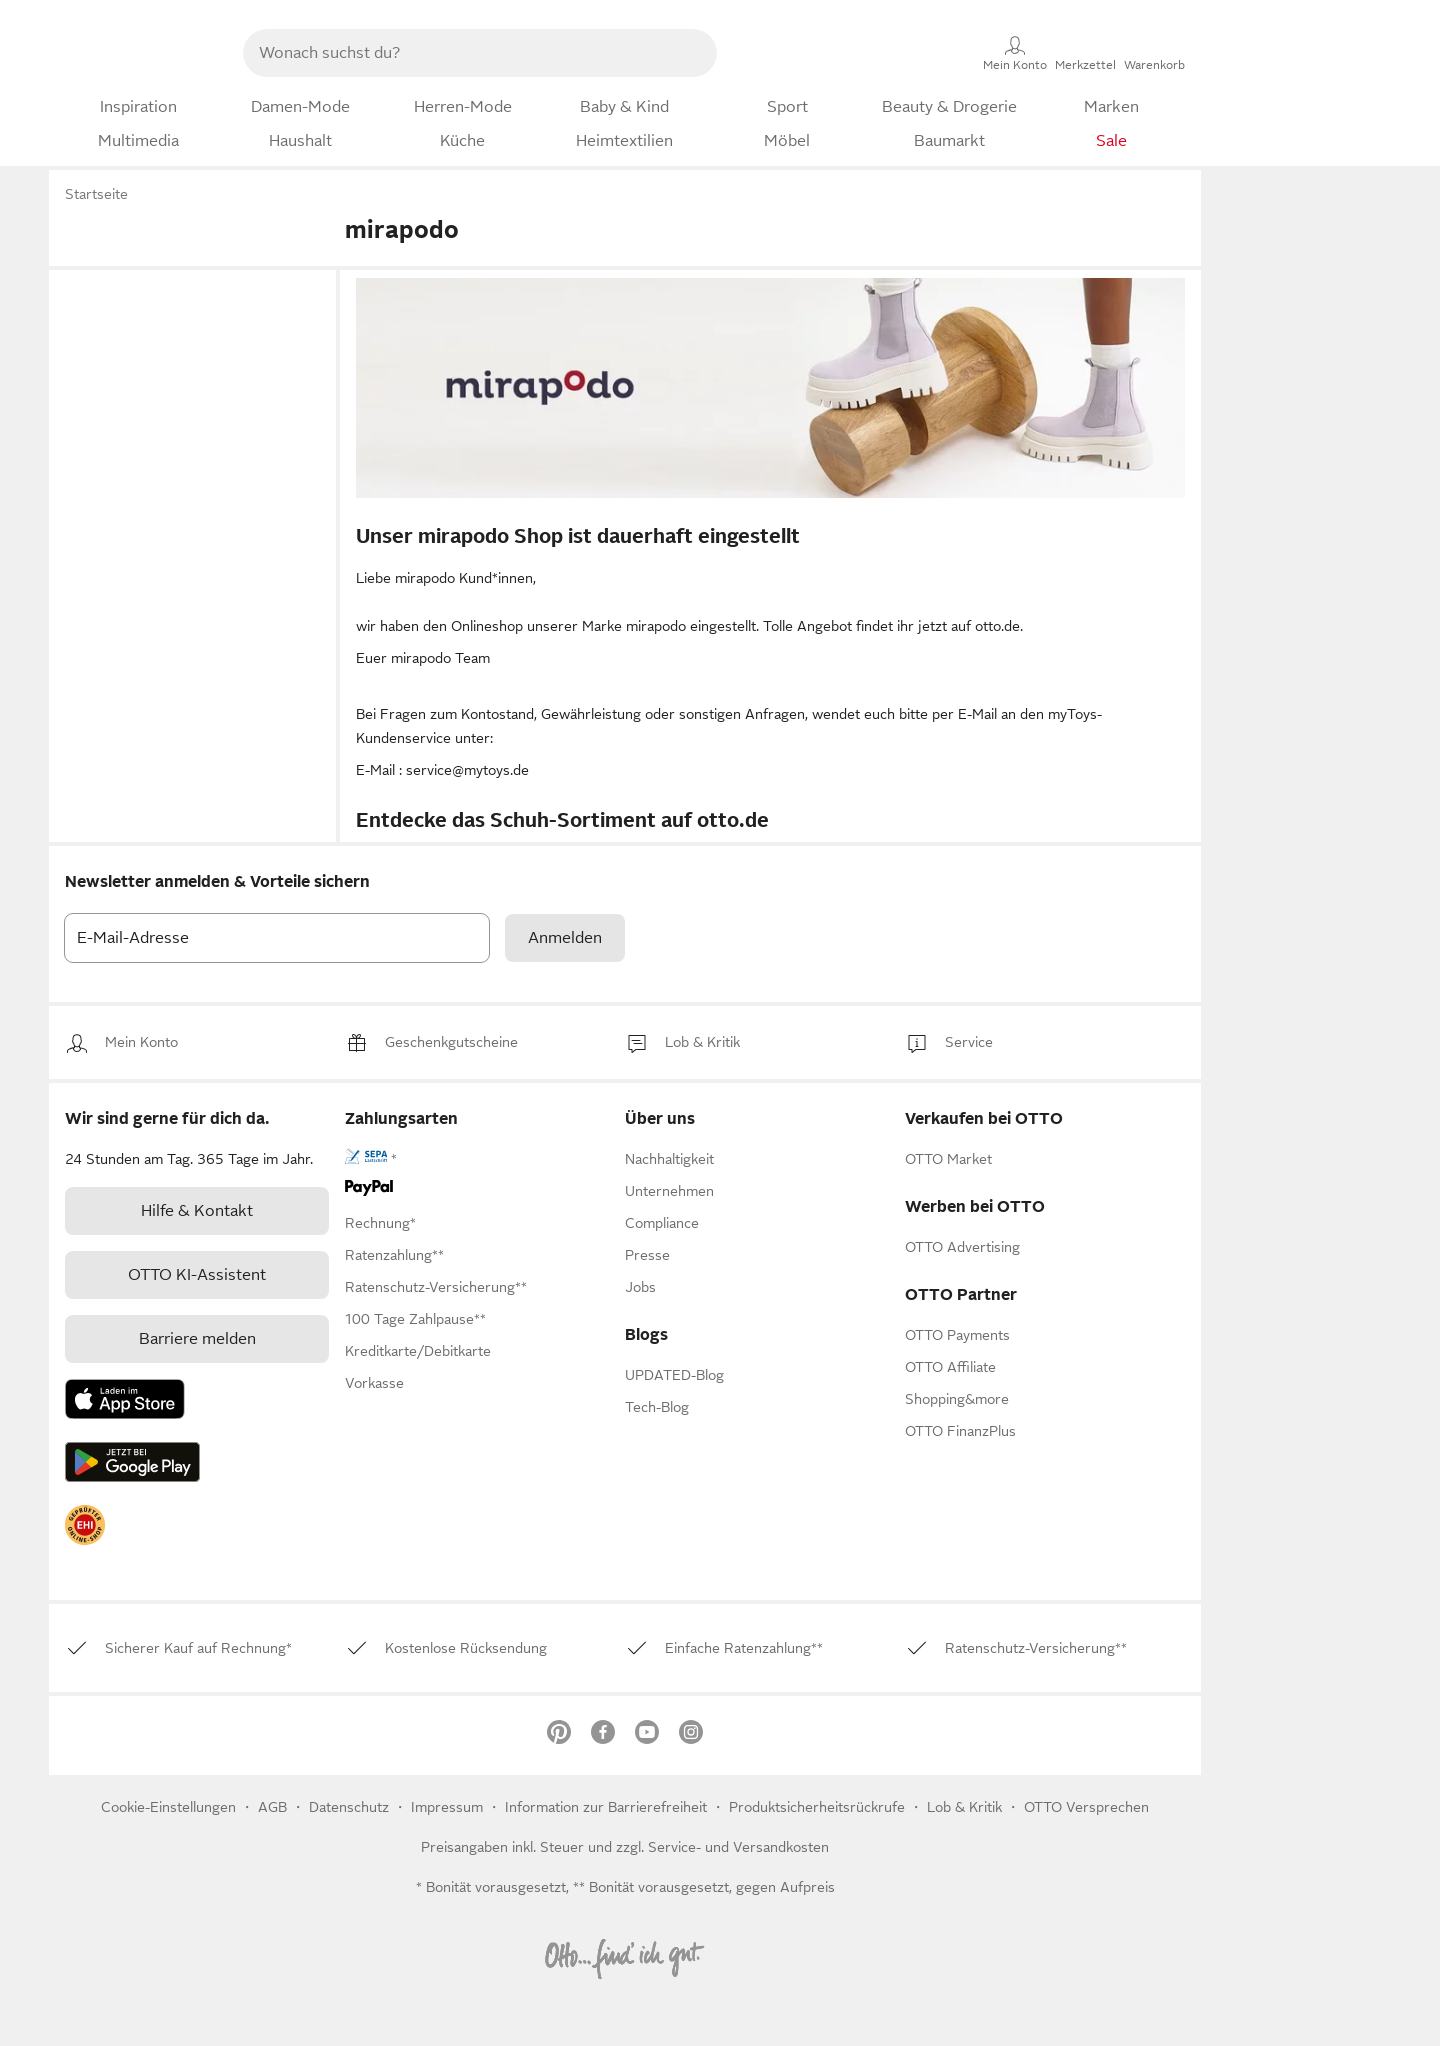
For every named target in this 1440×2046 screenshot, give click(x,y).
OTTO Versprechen (1086, 1807)
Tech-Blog (657, 1407)
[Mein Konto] (1015, 53)
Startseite (96, 194)
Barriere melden (197, 1339)
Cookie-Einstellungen (168, 1807)
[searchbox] (456, 53)
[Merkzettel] (1085, 53)
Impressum (447, 1807)
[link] (141, 1042)
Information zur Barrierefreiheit (606, 1807)
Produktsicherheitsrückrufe (817, 1807)
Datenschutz (351, 1807)
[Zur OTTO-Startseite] (136, 53)
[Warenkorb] (1154, 53)
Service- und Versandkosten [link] (738, 1847)
